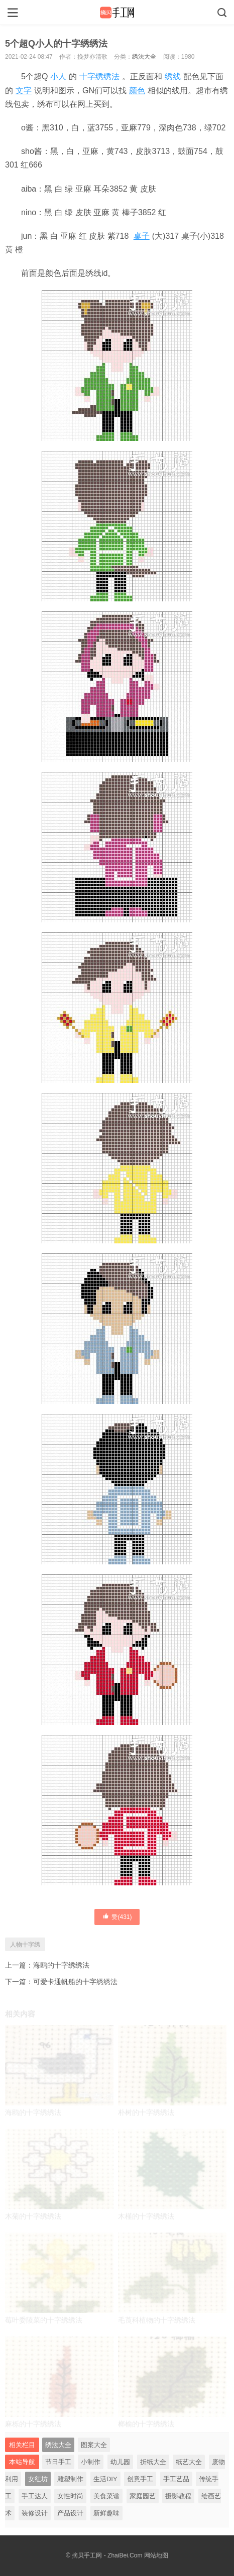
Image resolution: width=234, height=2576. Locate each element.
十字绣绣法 (99, 76)
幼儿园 (120, 2462)
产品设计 (70, 2513)
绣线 (173, 76)
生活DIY (105, 2479)
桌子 (142, 236)
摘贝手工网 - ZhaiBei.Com (107, 2555)
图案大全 (94, 2445)
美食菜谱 (106, 2496)
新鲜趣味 (106, 2513)
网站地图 (156, 2555)
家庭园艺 (143, 2496)
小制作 (90, 2462)
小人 (58, 76)
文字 (24, 90)
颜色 (137, 90)
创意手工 (140, 2479)
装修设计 (35, 2513)
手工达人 (35, 2496)
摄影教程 (178, 2496)
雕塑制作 (70, 2479)
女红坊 (38, 2479)
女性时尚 (70, 2496)
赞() (117, 1916)
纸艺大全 (189, 2462)
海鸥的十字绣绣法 (61, 1965)
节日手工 (58, 2462)
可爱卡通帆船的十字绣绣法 (75, 1982)
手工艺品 (176, 2479)
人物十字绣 (25, 1944)
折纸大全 (153, 2462)
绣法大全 (144, 56)
